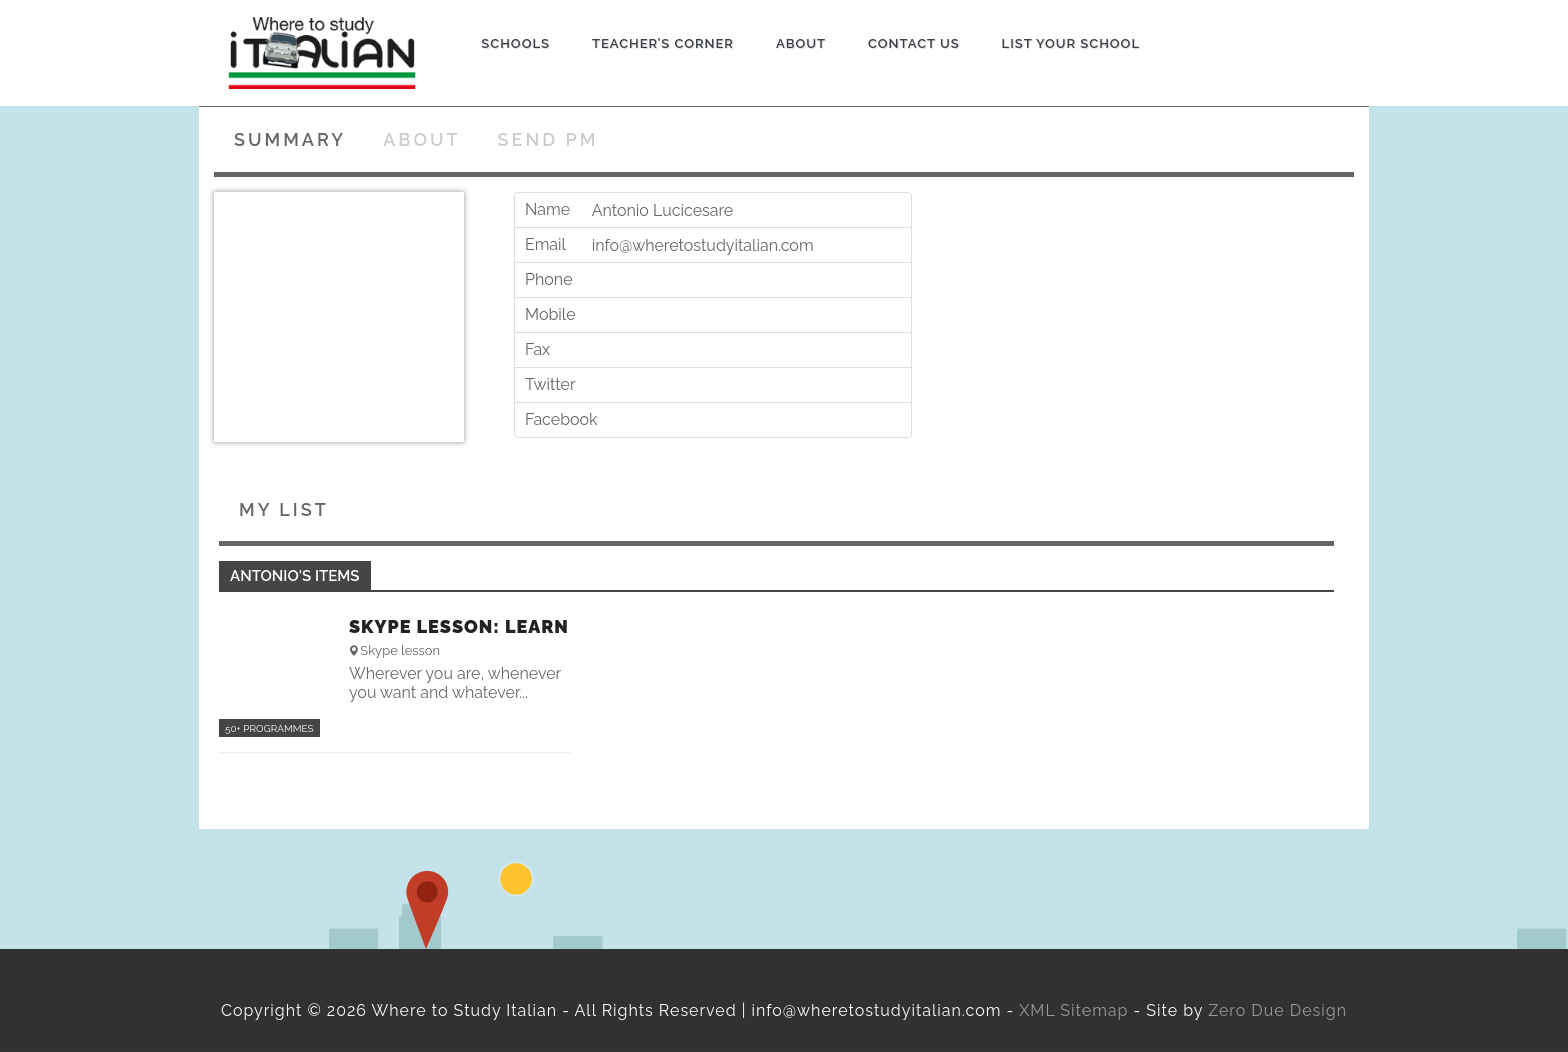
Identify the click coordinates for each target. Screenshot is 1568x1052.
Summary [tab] (290, 139)
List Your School (1071, 43)
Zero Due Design (1277, 1010)
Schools (515, 43)
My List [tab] (284, 509)
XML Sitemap (1073, 1010)
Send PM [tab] (548, 139)
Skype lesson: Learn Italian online (459, 627)
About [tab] (421, 139)
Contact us (914, 43)
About (801, 43)
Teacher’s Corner (663, 43)
